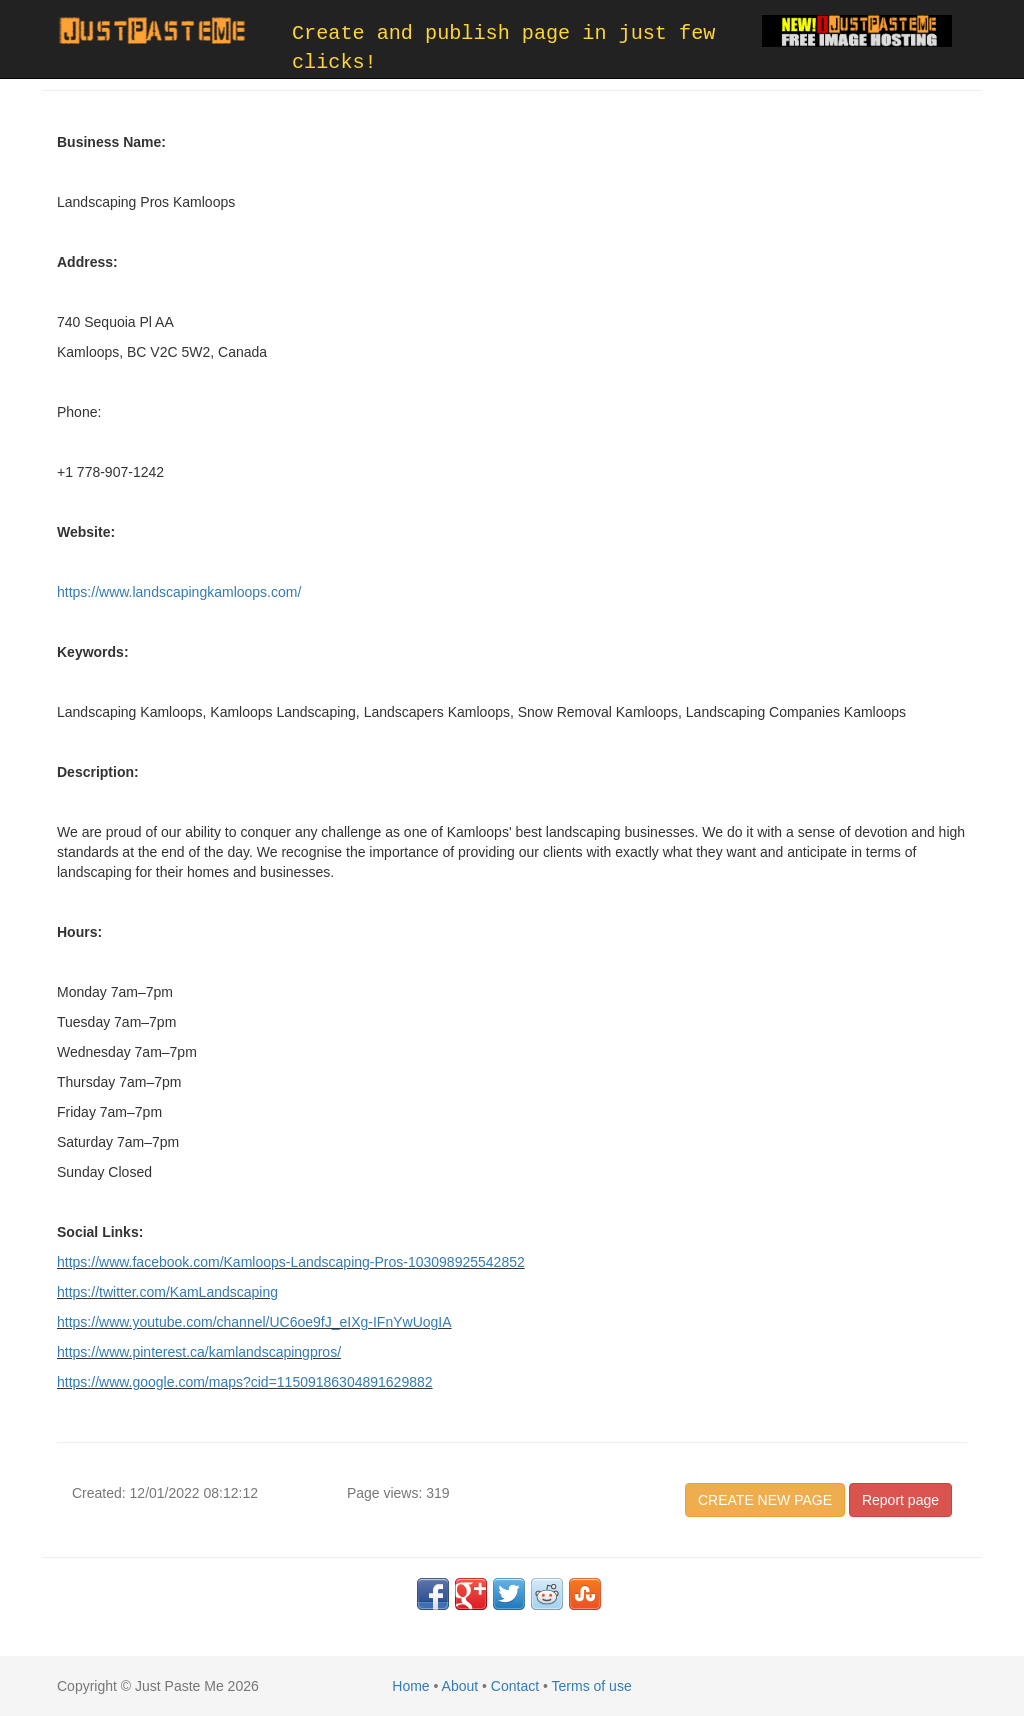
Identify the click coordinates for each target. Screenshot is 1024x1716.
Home (410, 1686)
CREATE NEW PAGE (765, 1500)
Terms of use (592, 1686)
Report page (900, 1500)
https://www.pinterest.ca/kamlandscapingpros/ (199, 1352)
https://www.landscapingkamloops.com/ (179, 592)
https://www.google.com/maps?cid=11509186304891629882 (245, 1382)
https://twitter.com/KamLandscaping (167, 1292)
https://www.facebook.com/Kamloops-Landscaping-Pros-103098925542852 (291, 1262)
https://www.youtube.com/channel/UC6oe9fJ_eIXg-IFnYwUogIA (254, 1322)
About (460, 1686)
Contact (515, 1686)
